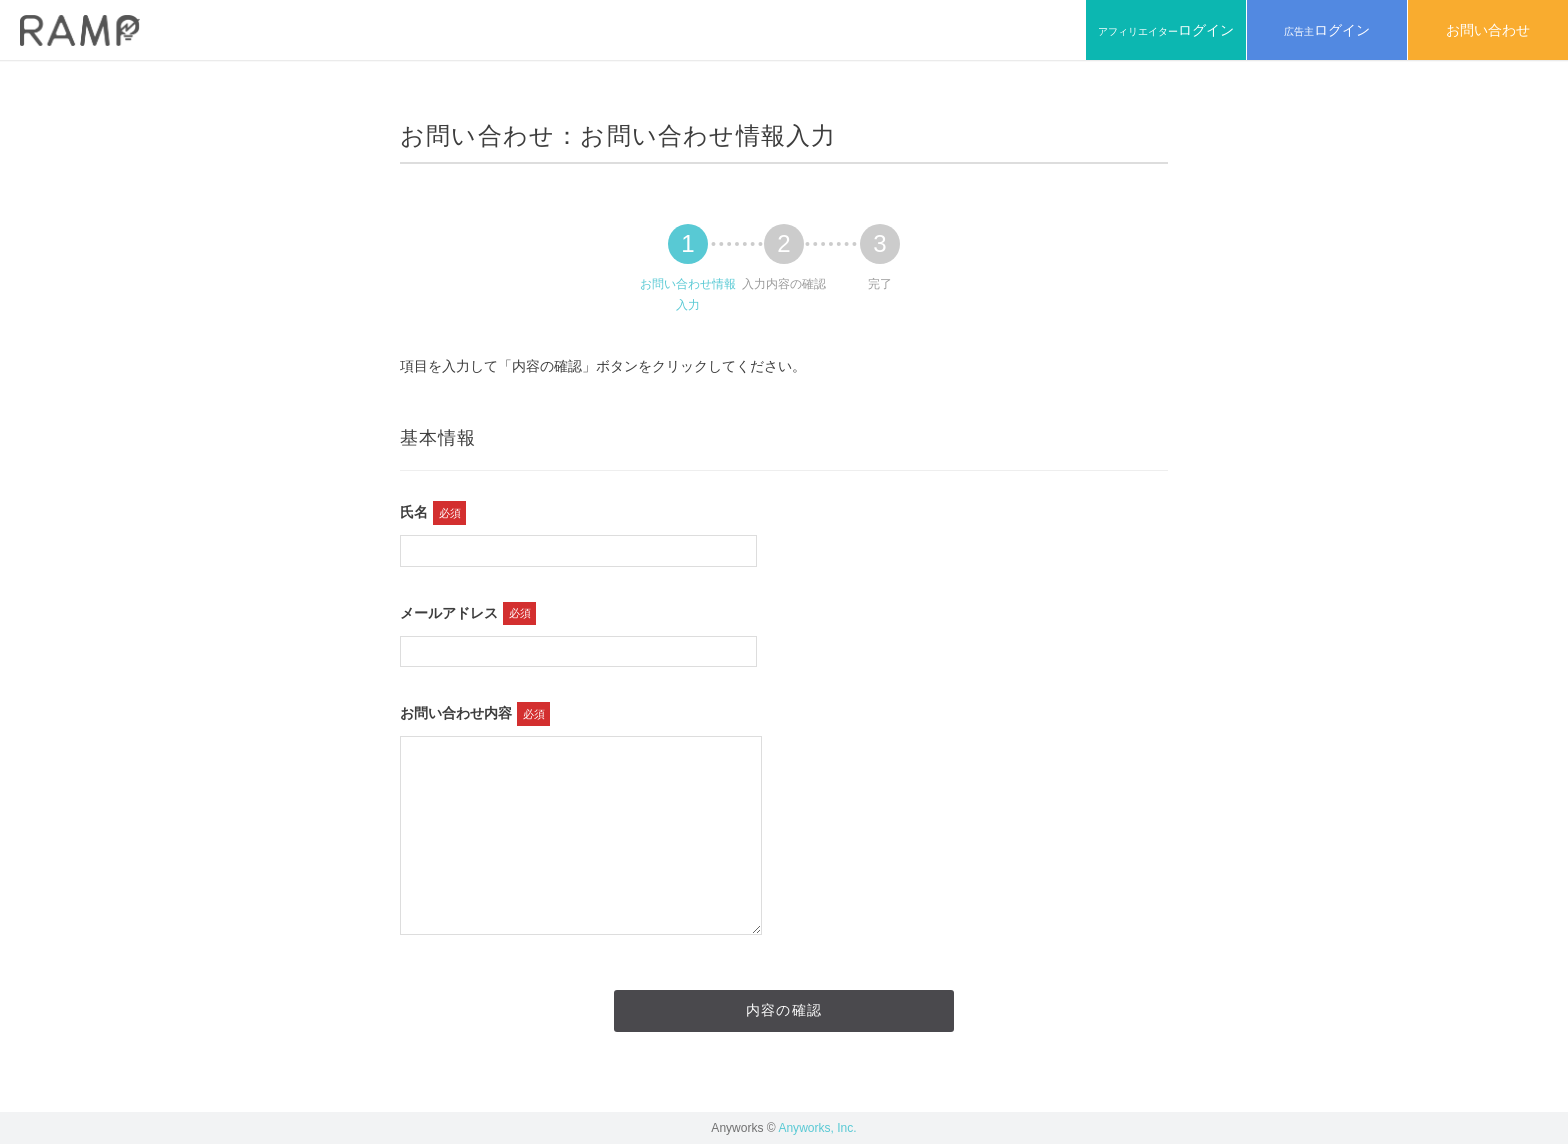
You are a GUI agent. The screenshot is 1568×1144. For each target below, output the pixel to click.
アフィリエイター (1166, 30)
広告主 (1327, 30)
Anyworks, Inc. (817, 1128)
